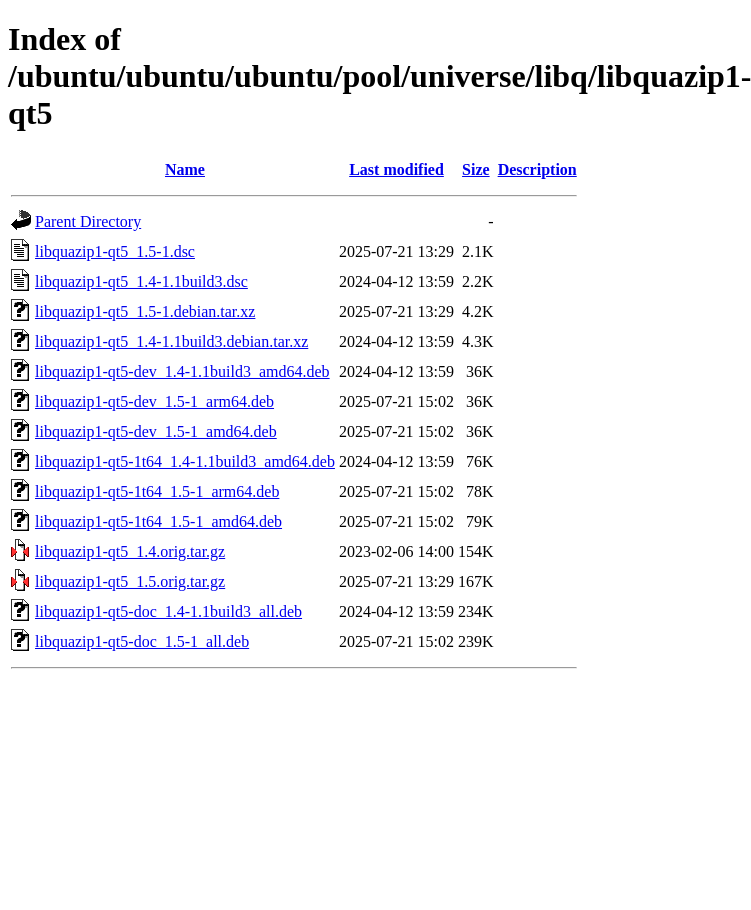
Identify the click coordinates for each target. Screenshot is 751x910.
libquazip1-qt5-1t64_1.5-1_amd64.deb (158, 521)
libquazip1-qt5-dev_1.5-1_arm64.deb (154, 401)
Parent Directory (88, 221)
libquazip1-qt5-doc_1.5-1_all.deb (142, 641)
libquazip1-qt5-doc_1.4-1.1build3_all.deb (168, 611)
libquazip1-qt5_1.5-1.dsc (115, 251)
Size (476, 169)
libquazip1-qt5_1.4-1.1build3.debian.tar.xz (171, 341)
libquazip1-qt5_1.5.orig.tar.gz (130, 581)
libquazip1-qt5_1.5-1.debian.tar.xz (145, 311)
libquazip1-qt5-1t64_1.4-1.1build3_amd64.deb (185, 461)
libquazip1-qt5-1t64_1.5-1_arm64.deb (157, 491)
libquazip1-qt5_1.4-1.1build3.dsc (141, 281)
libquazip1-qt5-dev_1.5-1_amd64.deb (156, 431)
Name (185, 169)
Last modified (396, 169)
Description (537, 169)
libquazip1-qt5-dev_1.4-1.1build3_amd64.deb (182, 371)
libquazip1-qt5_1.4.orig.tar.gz (130, 551)
